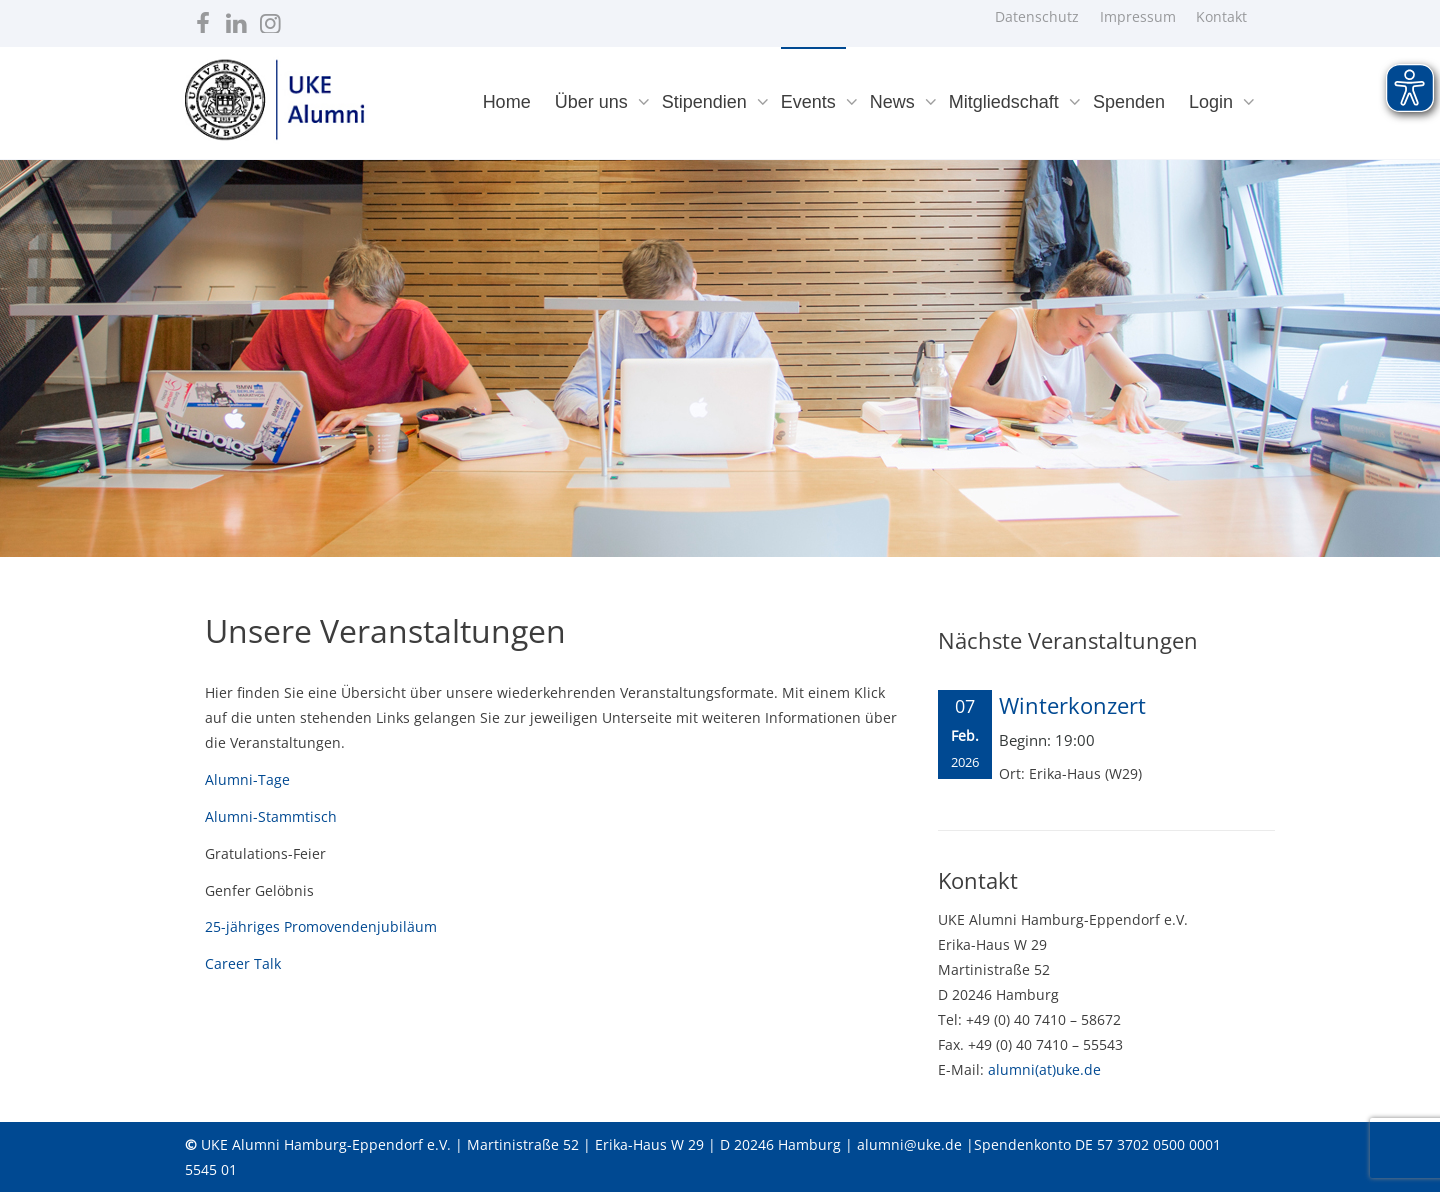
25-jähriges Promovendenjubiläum (321, 926)
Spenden (1129, 102)
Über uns (594, 102)
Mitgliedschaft (1006, 102)
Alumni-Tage (247, 779)
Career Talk (243, 963)
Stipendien (707, 102)
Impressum (1138, 16)
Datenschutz (1037, 16)
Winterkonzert (1072, 705)
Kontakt (1221, 16)
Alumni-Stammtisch (271, 816)
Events (811, 102)
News (895, 102)
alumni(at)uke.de (1044, 1069)
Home (507, 102)
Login (1213, 102)
